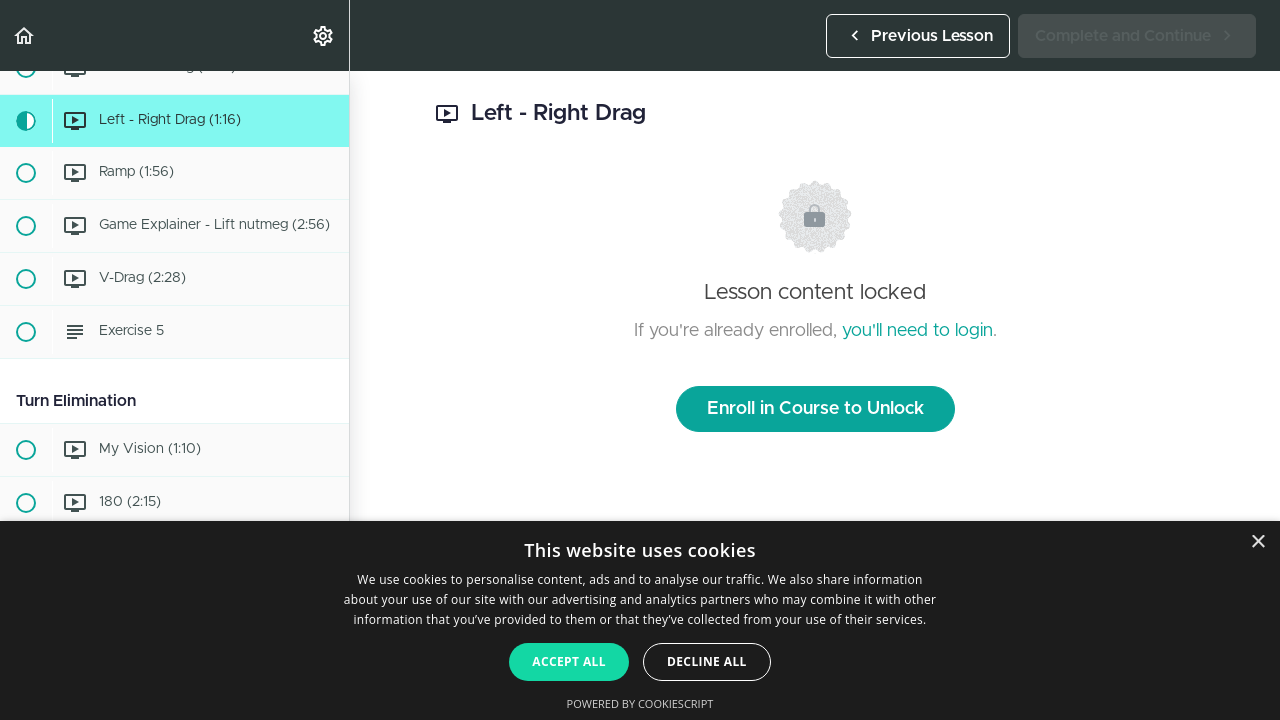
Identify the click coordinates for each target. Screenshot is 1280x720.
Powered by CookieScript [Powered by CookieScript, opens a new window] (640, 703)
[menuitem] (324, 35)
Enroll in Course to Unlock (815, 409)
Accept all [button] (569, 661)
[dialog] (640, 620)
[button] (25, 35)
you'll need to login (917, 331)
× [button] (1257, 542)
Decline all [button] (707, 661)
